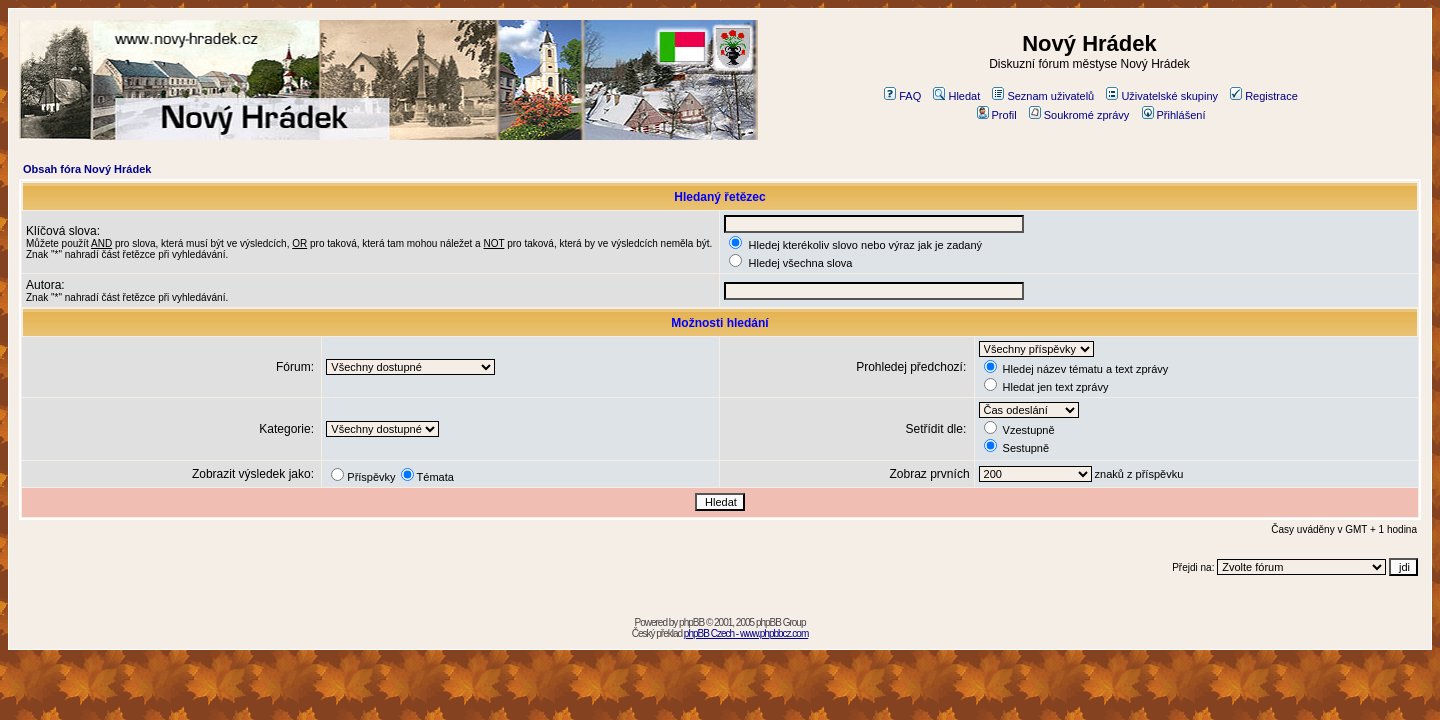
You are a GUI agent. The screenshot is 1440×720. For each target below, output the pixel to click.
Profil (997, 115)
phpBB (691, 622)
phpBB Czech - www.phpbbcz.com (746, 633)
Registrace (1264, 96)
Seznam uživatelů (1043, 96)
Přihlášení (1174, 115)
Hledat (956, 96)
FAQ (902, 96)
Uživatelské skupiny (1162, 96)
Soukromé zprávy (1079, 115)
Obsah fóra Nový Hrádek (87, 169)
